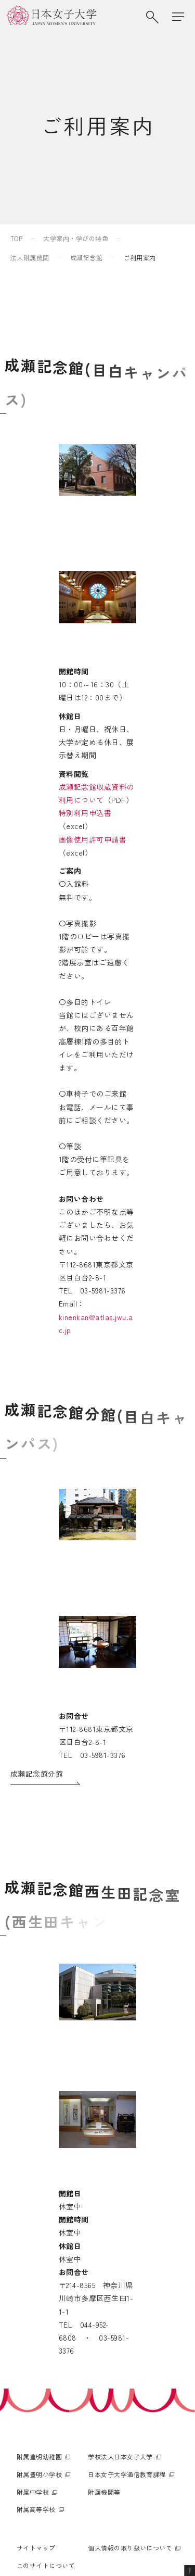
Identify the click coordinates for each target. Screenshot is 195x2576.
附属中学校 (33, 2356)
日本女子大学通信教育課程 (127, 2338)
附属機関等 (104, 2356)
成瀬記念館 (86, 257)
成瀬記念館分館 (36, 1639)
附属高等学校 (36, 2373)
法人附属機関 (29, 257)
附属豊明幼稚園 (39, 2321)
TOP (16, 238)
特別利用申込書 (36, 826)
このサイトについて (46, 2429)
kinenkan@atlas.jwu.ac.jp (79, 1200)
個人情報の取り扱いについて (130, 2412)
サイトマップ (36, 2412)
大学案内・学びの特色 (75, 238)
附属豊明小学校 (39, 2338)
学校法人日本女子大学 (120, 2321)
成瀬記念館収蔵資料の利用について (70, 812)
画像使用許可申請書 (44, 839)
